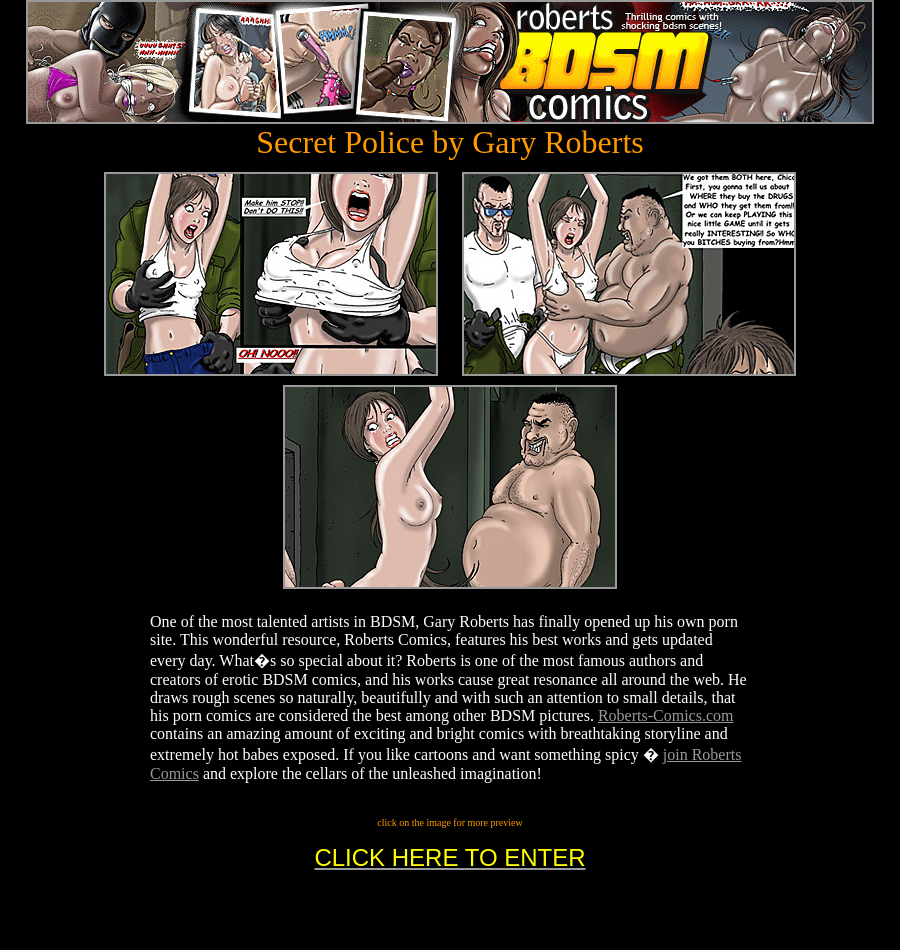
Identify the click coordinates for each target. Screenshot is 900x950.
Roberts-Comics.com (666, 715)
